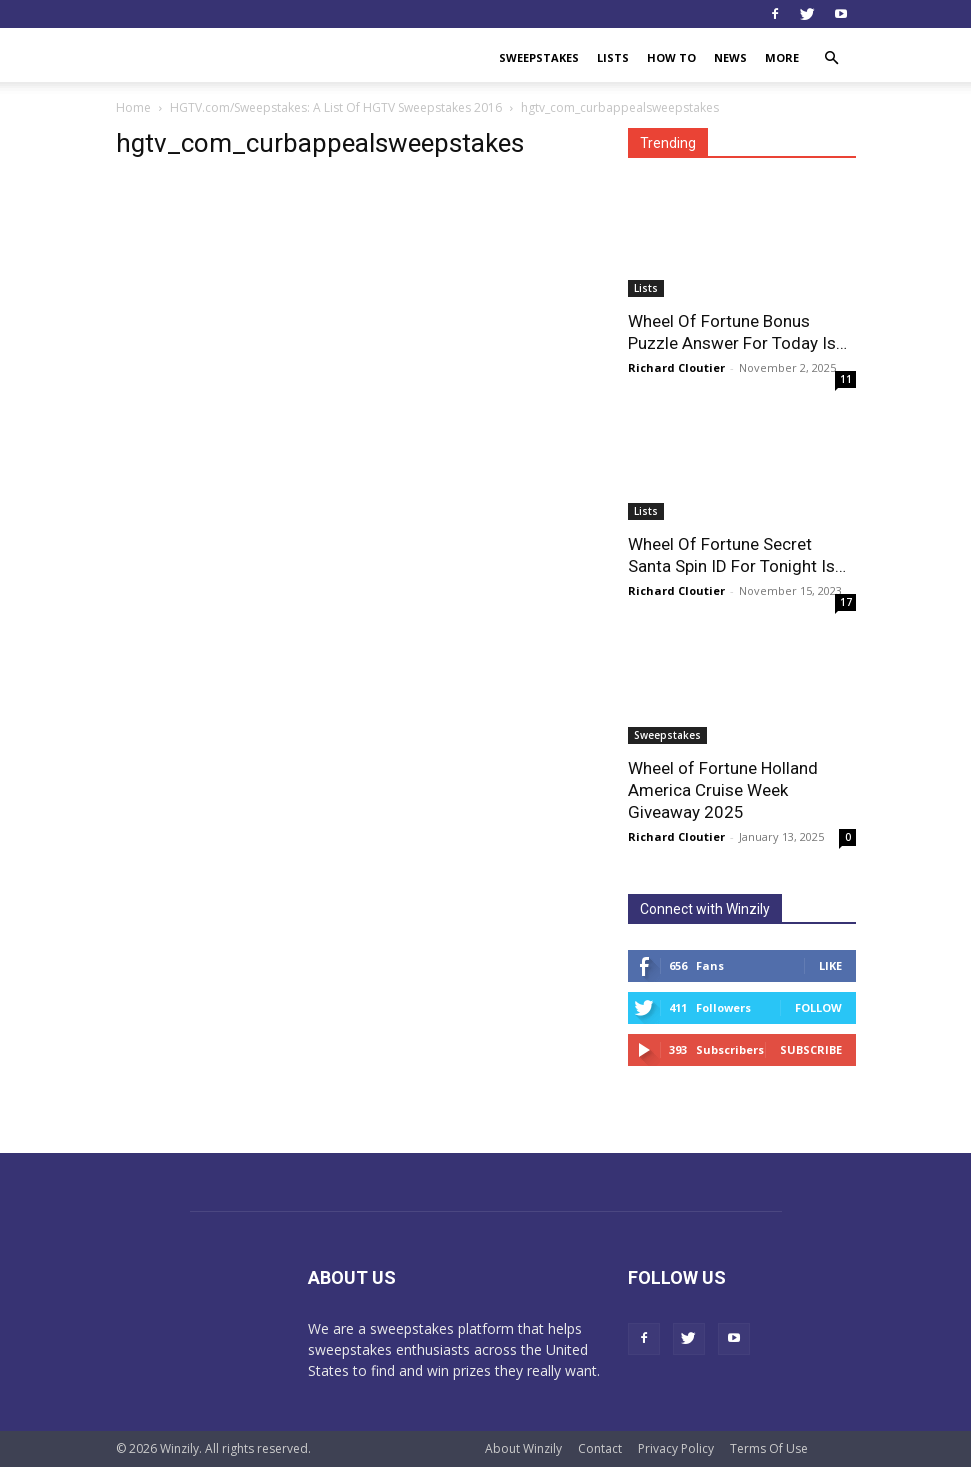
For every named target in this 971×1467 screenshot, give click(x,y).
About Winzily (523, 1448)
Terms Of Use (769, 1448)
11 (846, 379)
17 (846, 602)
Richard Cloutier (676, 367)
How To (671, 57)
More (782, 57)
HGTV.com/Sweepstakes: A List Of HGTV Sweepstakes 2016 (336, 107)
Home (133, 107)
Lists (613, 57)
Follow (818, 1007)
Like (830, 965)
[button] (832, 58)
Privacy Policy (676, 1448)
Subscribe (811, 1049)
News (730, 57)
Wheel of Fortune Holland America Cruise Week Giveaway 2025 (723, 790)
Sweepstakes (539, 57)
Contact (600, 1448)
